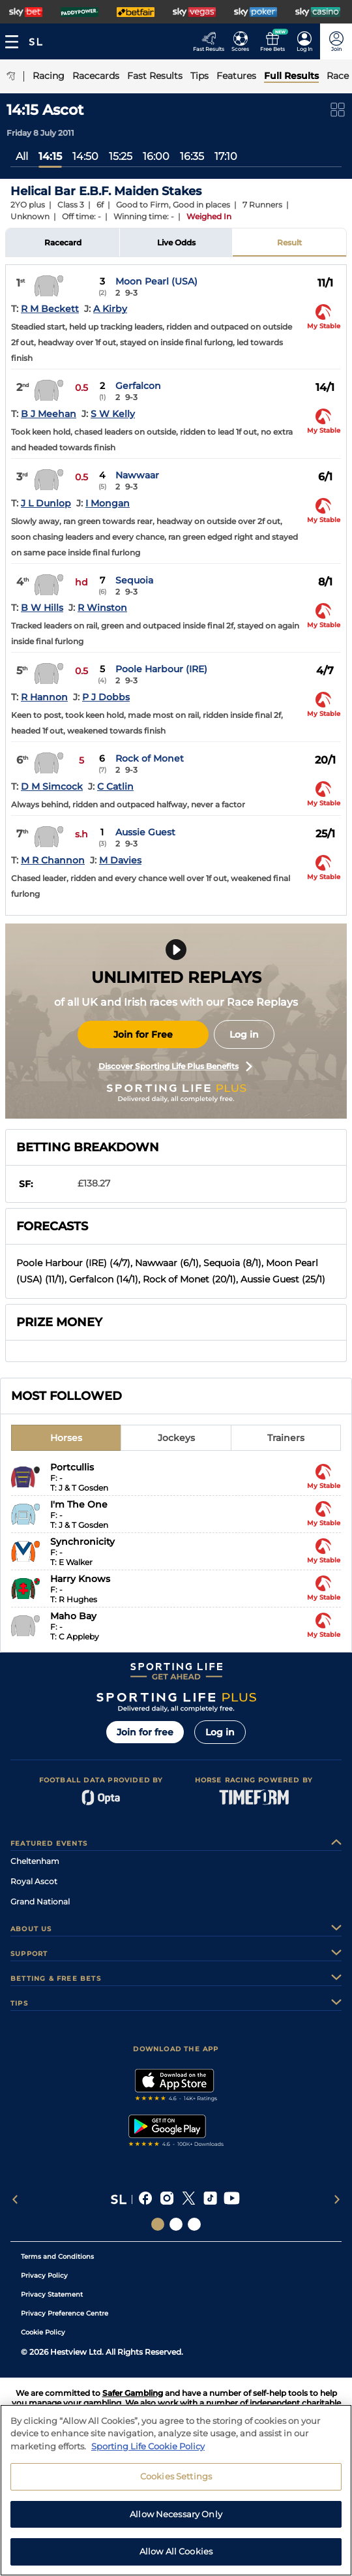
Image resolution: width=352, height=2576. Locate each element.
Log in (244, 1034)
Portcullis (72, 1467)
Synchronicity (82, 1541)
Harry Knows (80, 1579)
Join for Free (143, 1034)
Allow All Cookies (176, 2557)
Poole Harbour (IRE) (161, 669)
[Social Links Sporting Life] (157, 2224)
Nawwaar (137, 475)
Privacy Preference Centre (64, 2313)
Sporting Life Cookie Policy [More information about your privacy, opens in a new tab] (148, 2451)
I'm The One (79, 1504)
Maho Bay (73, 1616)
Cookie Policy (43, 2332)
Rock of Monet (149, 758)
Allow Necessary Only (176, 2519)
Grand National (40, 1901)
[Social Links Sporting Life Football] (194, 2224)
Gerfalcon (138, 386)
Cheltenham (34, 1861)
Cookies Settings (176, 2481)
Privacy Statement (52, 2294)
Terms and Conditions (57, 2256)
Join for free (145, 1732)
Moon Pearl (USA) (156, 281)
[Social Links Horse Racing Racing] (176, 2224)
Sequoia (134, 580)
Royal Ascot (33, 1881)
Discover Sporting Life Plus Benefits (175, 1066)
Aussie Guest (145, 832)
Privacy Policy (44, 2275)
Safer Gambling (132, 2393)
